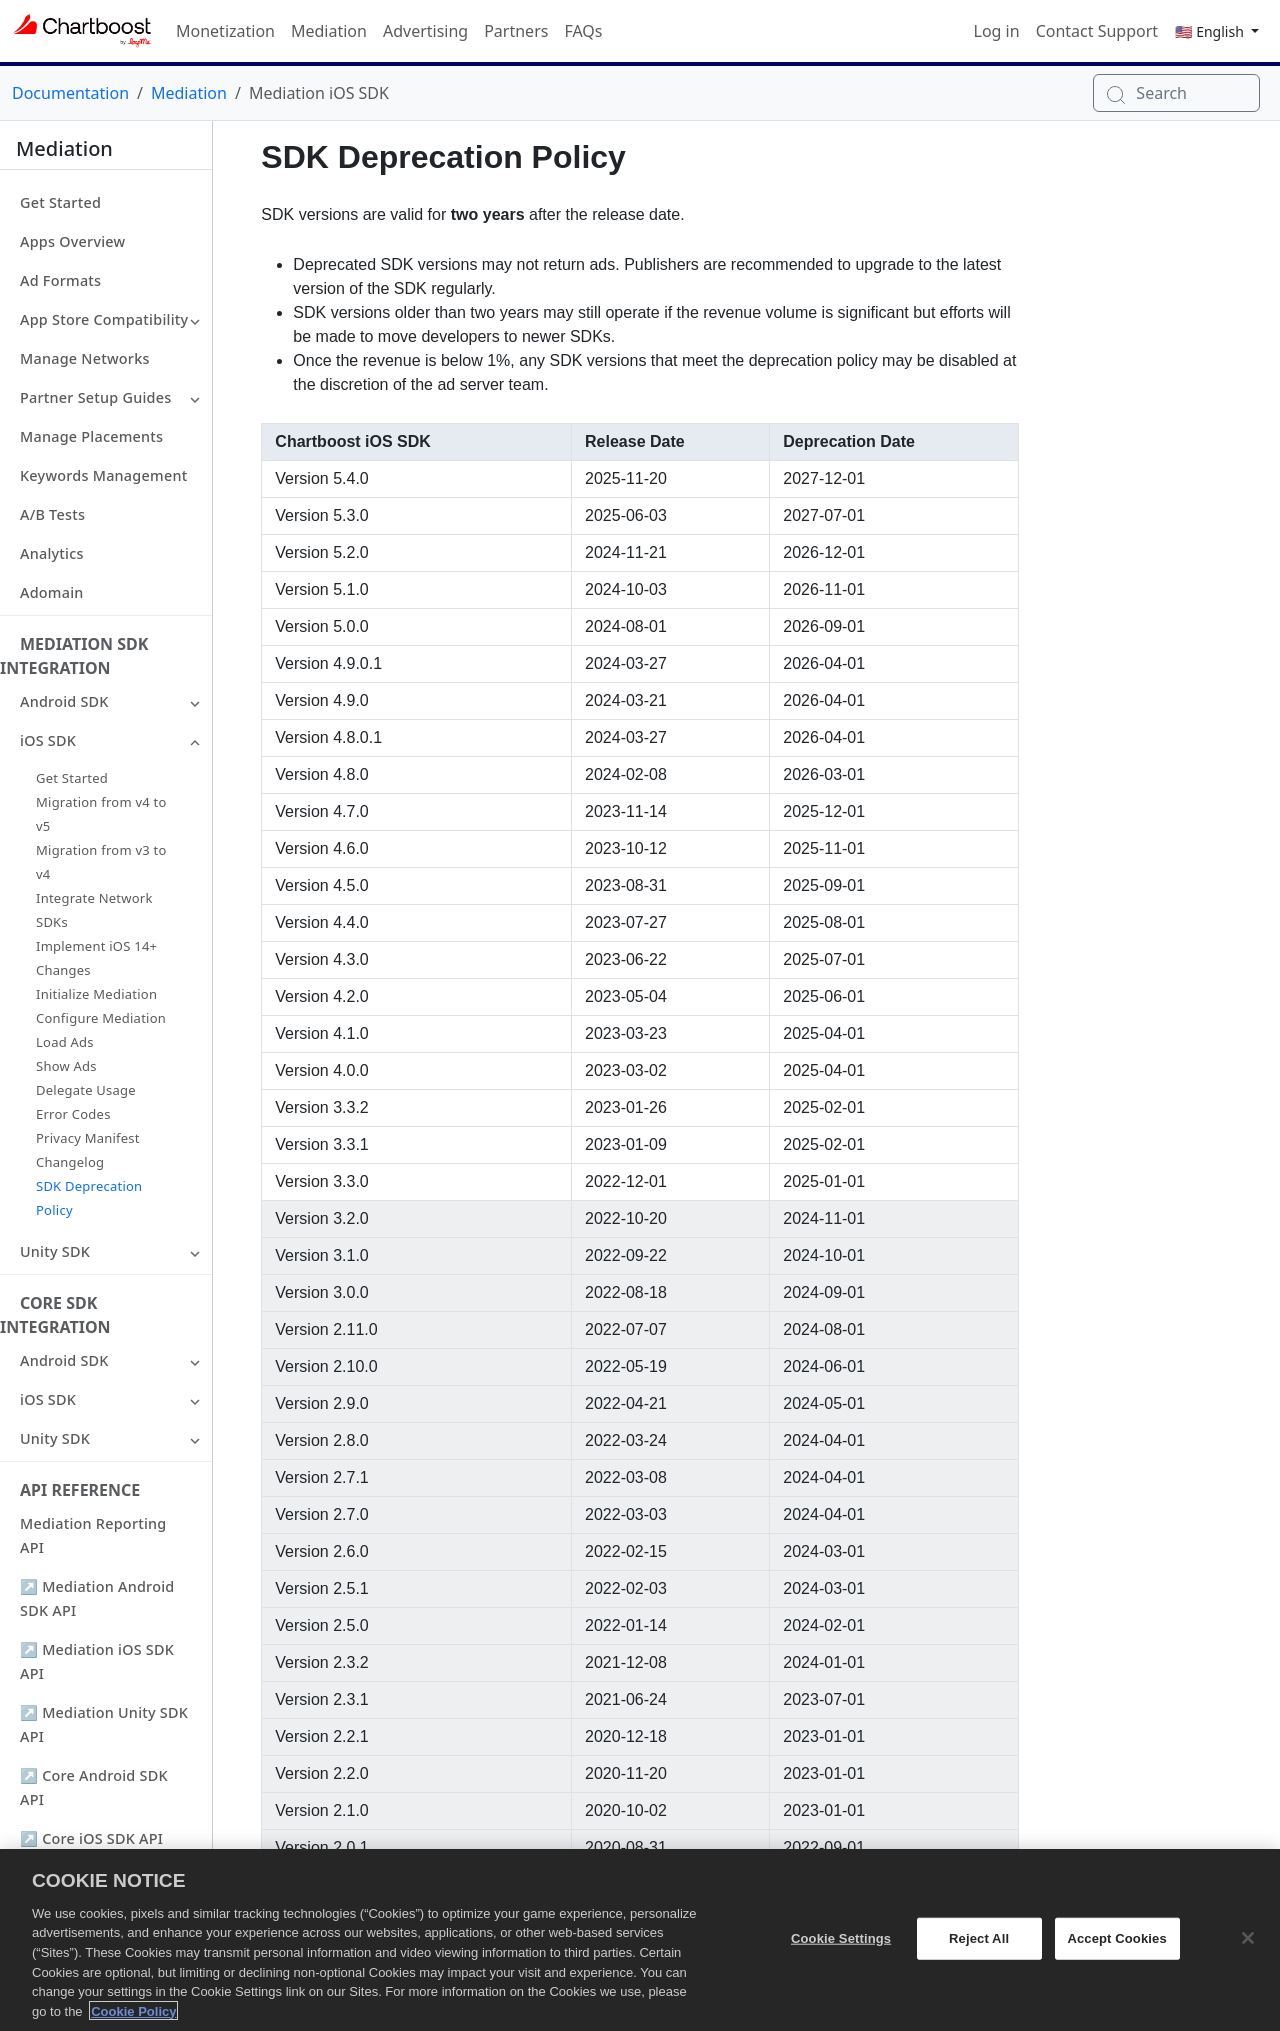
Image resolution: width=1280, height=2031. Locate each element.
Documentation (70, 93)
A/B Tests (52, 514)
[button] (195, 320)
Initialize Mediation (96, 994)
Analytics (52, 553)
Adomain (52, 592)
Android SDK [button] (64, 701)
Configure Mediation (101, 1018)
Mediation (329, 31)
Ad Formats (60, 280)
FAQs (583, 31)
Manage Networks (85, 358)
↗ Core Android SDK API (94, 1787)
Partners (516, 31)
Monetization (225, 31)
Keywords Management (103, 475)
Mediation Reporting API (93, 1535)
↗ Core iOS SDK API (91, 1838)
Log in (997, 31)
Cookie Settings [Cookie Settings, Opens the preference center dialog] (841, 1952)
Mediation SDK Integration (74, 656)
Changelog (70, 1162)
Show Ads (66, 1066)
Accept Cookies (1116, 1952)
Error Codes (73, 1114)
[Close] (1248, 1952)
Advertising (425, 31)
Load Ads (65, 1042)
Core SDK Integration (55, 1315)
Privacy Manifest (88, 1138)
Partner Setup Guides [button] (95, 397)
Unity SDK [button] (55, 1251)
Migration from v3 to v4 (101, 862)
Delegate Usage (86, 1090)
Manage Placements (91, 436)
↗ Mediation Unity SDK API (104, 1724)
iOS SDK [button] (48, 740)
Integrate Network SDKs (94, 910)
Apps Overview (72, 241)
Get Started (60, 202)
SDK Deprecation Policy (89, 1198)
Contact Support (1097, 31)
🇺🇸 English (1211, 31)
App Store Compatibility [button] (104, 319)
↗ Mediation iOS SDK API (97, 1661)
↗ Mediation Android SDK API (97, 1598)
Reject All (979, 1952)
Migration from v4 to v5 (101, 814)
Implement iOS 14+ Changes (96, 958)
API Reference (80, 1490)
